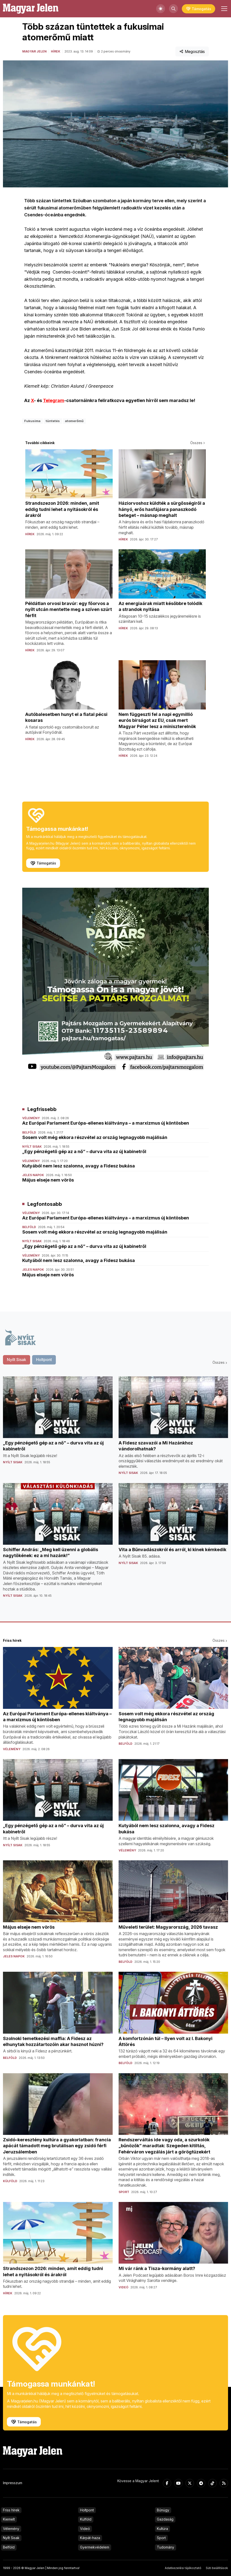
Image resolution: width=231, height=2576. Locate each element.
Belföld (9, 2547)
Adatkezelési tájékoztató (183, 2568)
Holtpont (87, 2510)
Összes (198, 443)
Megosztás (192, 51)
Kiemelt (9, 2519)
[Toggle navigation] (223, 8)
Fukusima (32, 421)
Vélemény (11, 2528)
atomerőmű (74, 421)
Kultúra (162, 2528)
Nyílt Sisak (11, 2538)
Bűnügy (163, 2510)
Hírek (55, 51)
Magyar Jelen (34, 51)
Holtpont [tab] (44, 1359)
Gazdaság (165, 2519)
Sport (161, 2538)
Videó (85, 2528)
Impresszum (12, 2483)
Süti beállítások (217, 2568)
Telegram (53, 400)
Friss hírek (11, 2510)
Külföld (85, 2519)
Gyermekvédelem (94, 2547)
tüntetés (53, 421)
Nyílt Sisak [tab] (16, 1359)
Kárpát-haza (90, 2538)
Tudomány (165, 2547)
